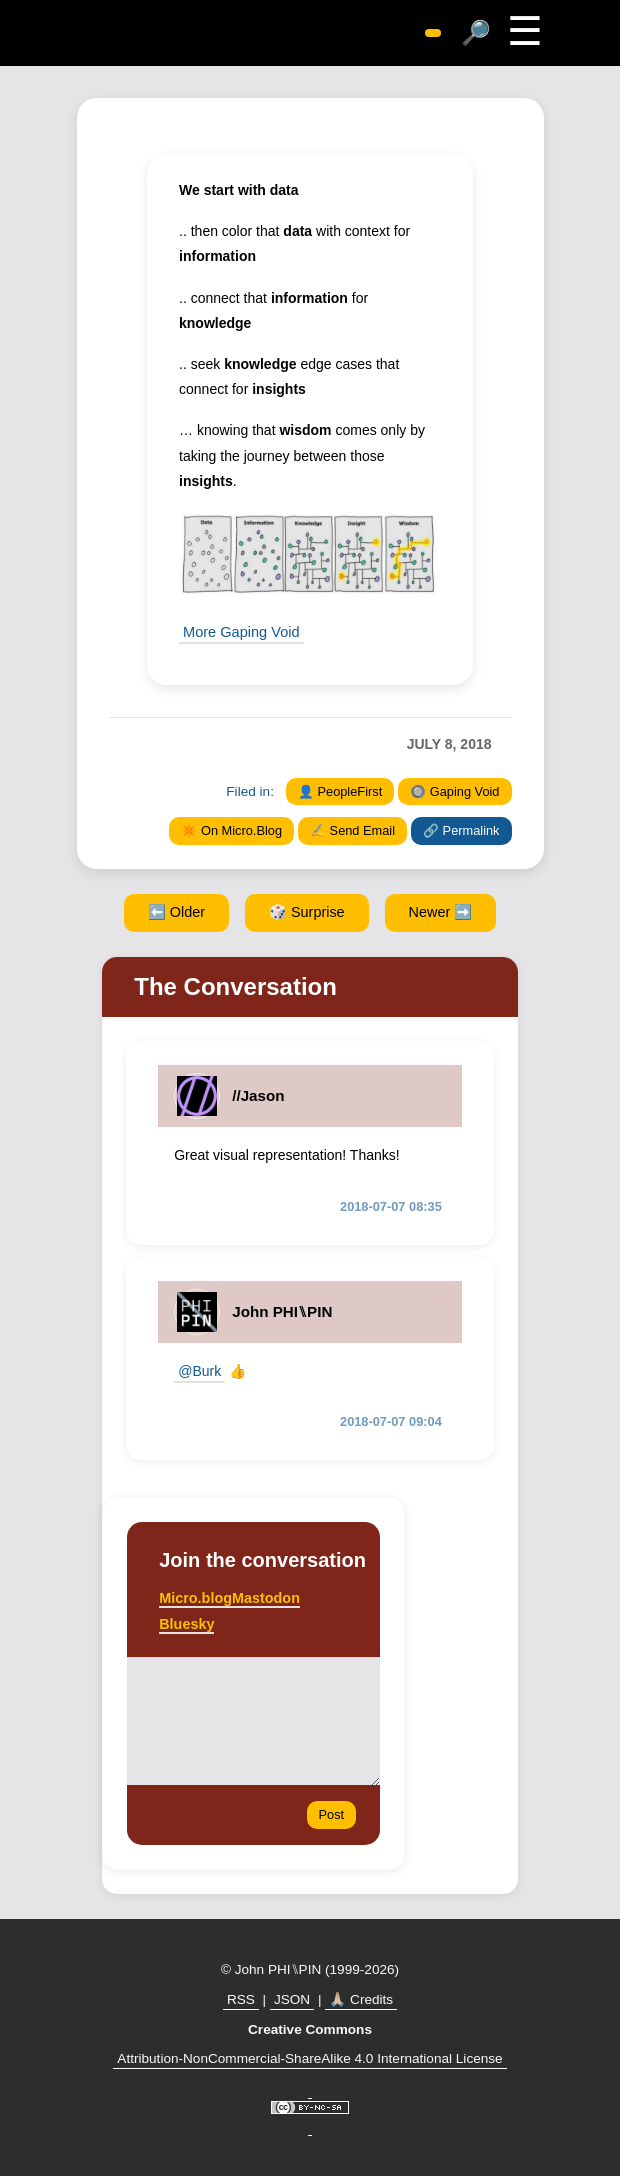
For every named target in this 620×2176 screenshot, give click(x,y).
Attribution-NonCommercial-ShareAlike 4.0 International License (309, 2057)
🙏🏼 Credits (361, 1998)
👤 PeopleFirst (340, 790)
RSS (241, 1998)
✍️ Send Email (352, 829)
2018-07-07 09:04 (391, 1420)
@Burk (199, 1370)
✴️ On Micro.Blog (231, 829)
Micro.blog (195, 1597)
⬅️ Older (176, 911)
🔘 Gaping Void (454, 790)
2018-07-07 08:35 (391, 1205)
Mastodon (266, 1597)
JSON (292, 1998)
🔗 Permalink (461, 829)
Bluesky (186, 1623)
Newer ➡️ (441, 911)
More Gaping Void (239, 631)
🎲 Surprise (307, 911)
